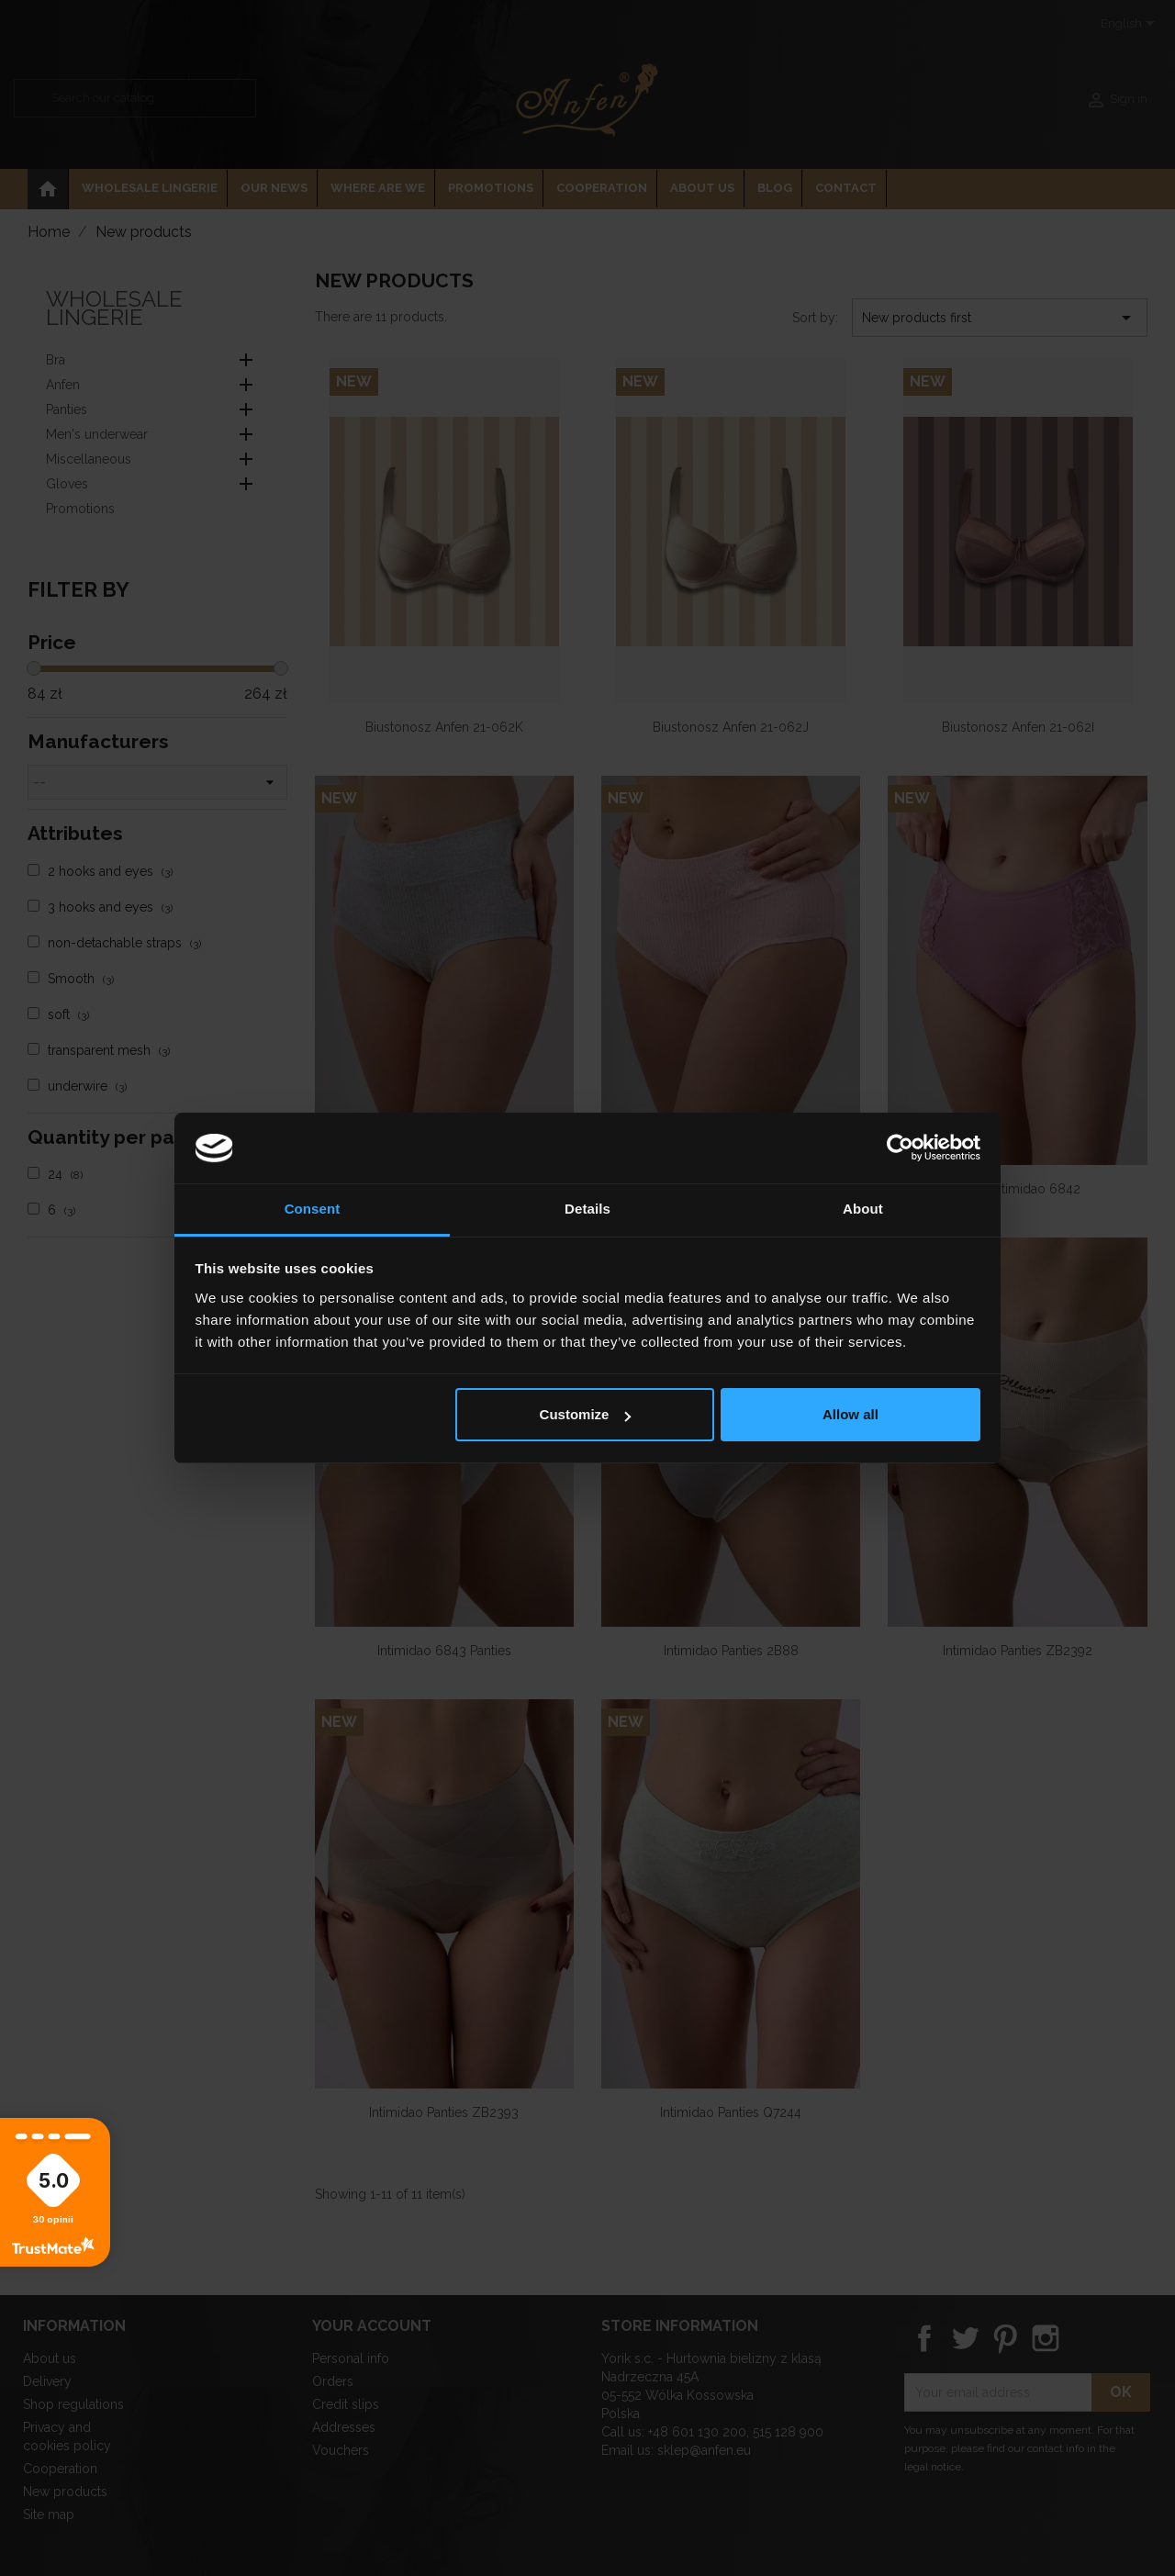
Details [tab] (587, 1208)
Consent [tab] (313, 1208)
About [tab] (863, 1208)
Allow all (850, 1414)
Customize (586, 1414)
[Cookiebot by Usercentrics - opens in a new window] (900, 1148)
